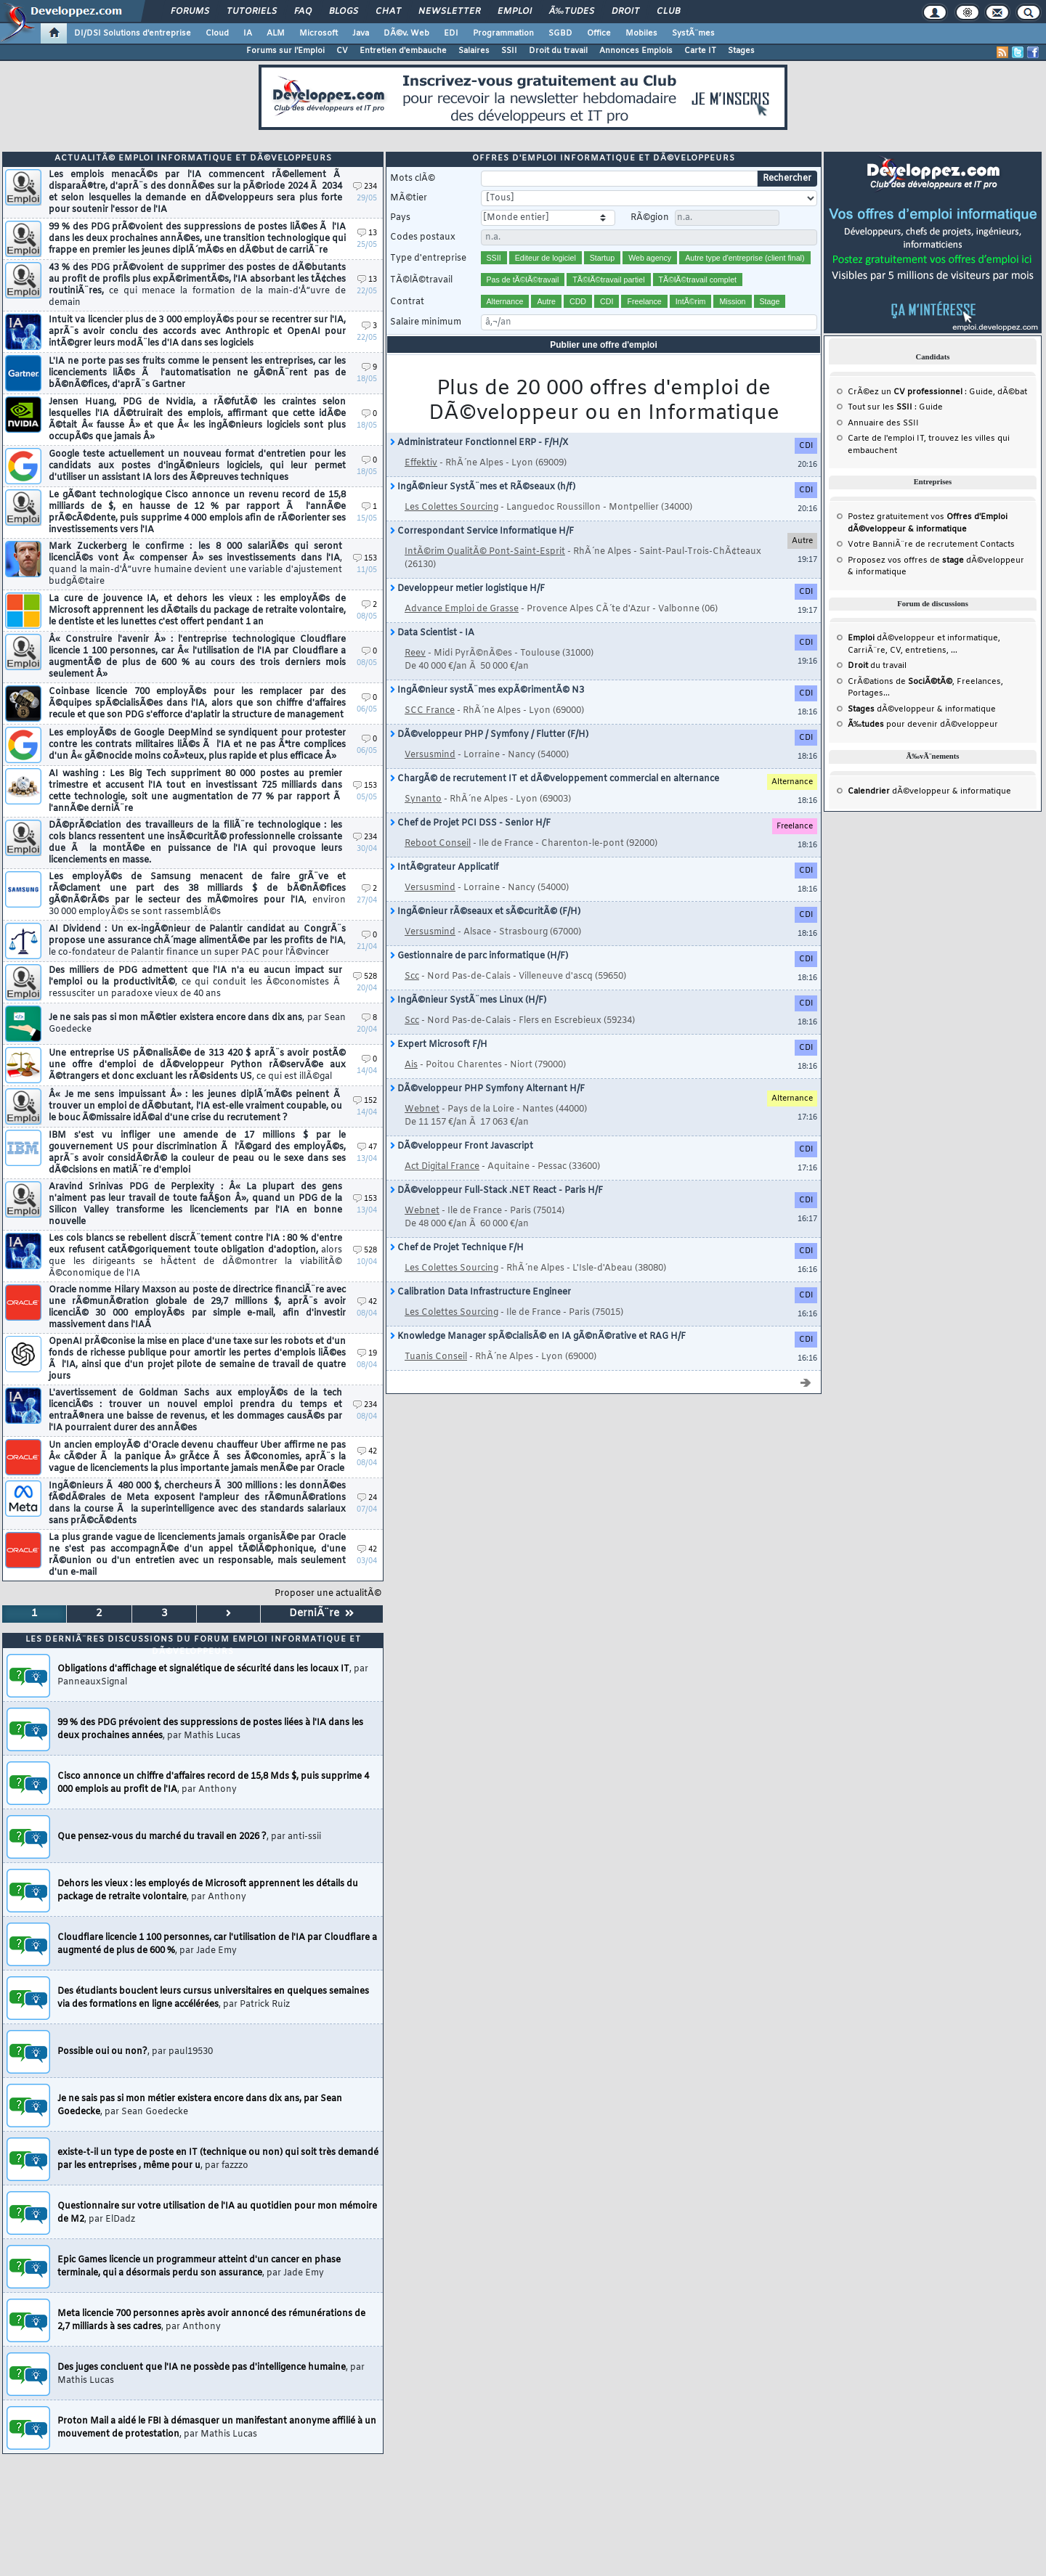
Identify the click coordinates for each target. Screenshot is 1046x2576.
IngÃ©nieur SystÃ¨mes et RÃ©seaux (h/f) (482, 487)
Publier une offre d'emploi (603, 345)
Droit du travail (558, 51)
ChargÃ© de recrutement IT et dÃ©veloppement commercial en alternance (554, 779)
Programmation (503, 33)
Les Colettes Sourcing (451, 507)
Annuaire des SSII (883, 423)
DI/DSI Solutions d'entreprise (132, 33)
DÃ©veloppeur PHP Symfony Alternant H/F (487, 1089)
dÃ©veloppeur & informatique (922, 709)
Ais (411, 1065)
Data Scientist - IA (432, 633)
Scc (412, 976)
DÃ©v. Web (406, 33)
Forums (190, 11)
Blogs (344, 11)
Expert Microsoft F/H (438, 1045)
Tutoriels (251, 11)
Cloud (217, 33)
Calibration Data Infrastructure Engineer (480, 1292)
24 (367, 1498)
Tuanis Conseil (436, 1357)
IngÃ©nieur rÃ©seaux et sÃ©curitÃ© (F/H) (485, 912)
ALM (276, 33)
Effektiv (421, 463)
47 (367, 1147)
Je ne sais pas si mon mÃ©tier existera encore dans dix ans (197, 1023)
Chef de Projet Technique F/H (457, 1248)
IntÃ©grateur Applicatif (444, 867)
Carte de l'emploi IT (886, 438)
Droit (625, 11)
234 (365, 187)
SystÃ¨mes (693, 33)
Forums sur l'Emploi (285, 51)
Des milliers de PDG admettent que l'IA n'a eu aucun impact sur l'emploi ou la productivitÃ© (195, 982)
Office (599, 33)
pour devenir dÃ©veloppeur (923, 725)
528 (365, 977)
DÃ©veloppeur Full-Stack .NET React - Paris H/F (496, 1191)
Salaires (474, 51)
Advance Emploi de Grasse (462, 609)
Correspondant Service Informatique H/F (482, 531)
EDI (451, 33)
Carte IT (700, 51)
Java (360, 33)
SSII (509, 51)
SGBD (560, 33)
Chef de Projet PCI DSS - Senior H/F (470, 823)
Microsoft (318, 33)
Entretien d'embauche (403, 51)
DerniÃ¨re (321, 1614)
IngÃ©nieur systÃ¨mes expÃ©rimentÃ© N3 (487, 690)
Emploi (514, 11)
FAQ (303, 11)
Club (668, 11)
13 (367, 233)
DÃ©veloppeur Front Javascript (461, 1146)
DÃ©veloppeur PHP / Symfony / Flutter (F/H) (489, 735)
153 (365, 558)
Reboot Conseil (438, 843)
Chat (388, 11)
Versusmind (430, 755)
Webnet (422, 1109)
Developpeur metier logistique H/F (467, 589)
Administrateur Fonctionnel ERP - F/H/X (479, 443)
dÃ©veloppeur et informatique (923, 638)
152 (365, 1101)
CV (342, 51)
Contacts (997, 544)
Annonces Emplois (636, 51)
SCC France (430, 711)
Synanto (423, 799)
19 (367, 1353)
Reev (415, 653)
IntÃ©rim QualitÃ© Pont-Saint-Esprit (485, 552)
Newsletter (449, 11)
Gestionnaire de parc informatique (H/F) (479, 956)
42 (367, 1302)
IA (247, 33)
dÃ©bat (1012, 392)
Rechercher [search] (787, 178)
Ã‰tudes (572, 11)
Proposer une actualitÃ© (328, 1593)
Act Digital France (442, 1167)
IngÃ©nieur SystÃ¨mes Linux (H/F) (468, 1000)
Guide (981, 392)
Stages (741, 51)
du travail (877, 666)
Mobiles (641, 33)
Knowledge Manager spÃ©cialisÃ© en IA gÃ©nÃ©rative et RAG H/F (538, 1336)
